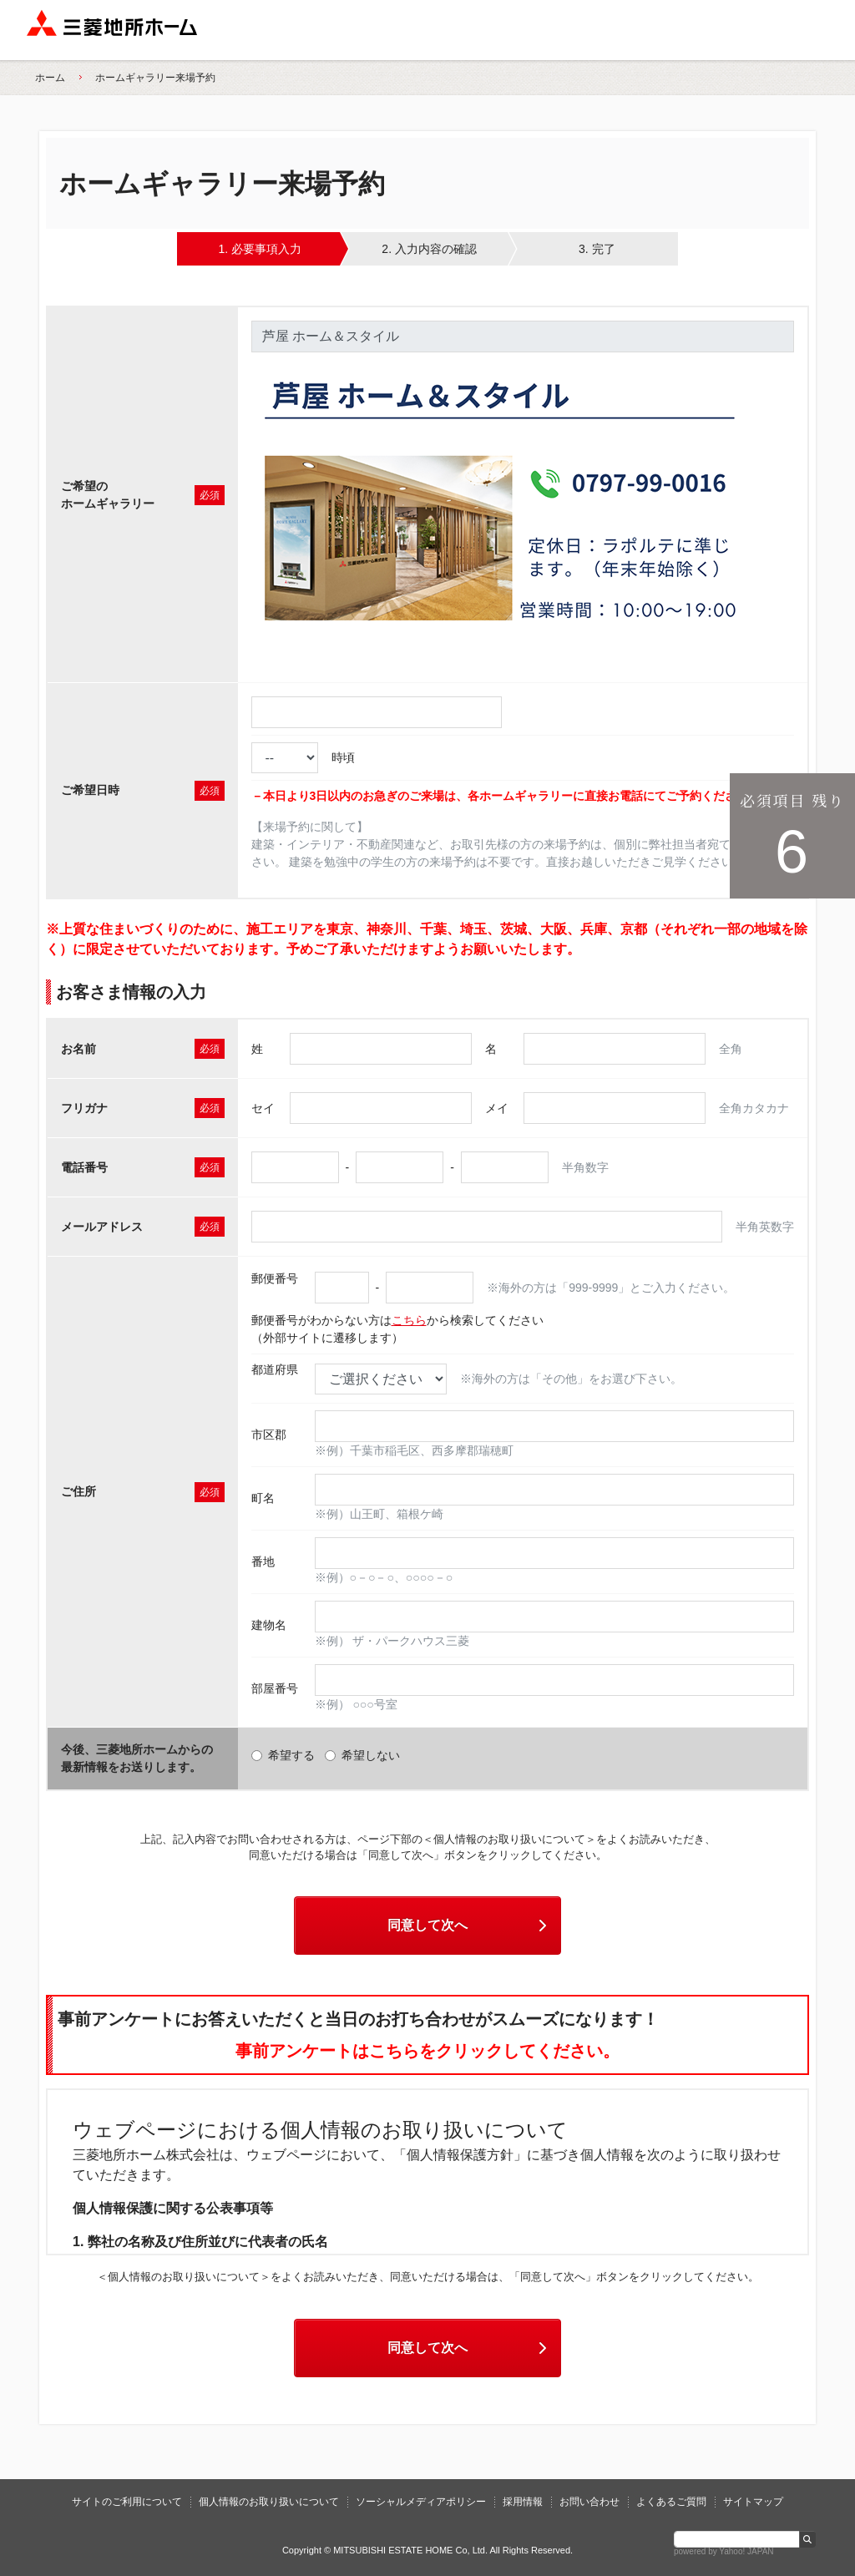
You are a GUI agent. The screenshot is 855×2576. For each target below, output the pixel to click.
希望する (283, 1755)
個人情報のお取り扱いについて (269, 2502)
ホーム (50, 78)
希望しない (362, 1755)
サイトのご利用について (127, 2502)
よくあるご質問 (671, 2502)
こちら (409, 1320)
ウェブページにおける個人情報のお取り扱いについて (320, 2129)
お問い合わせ (589, 2502)
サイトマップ (753, 2502)
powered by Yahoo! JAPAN (724, 2551)
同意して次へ (468, 1925)
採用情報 (523, 2502)
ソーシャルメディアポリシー (421, 2502)
